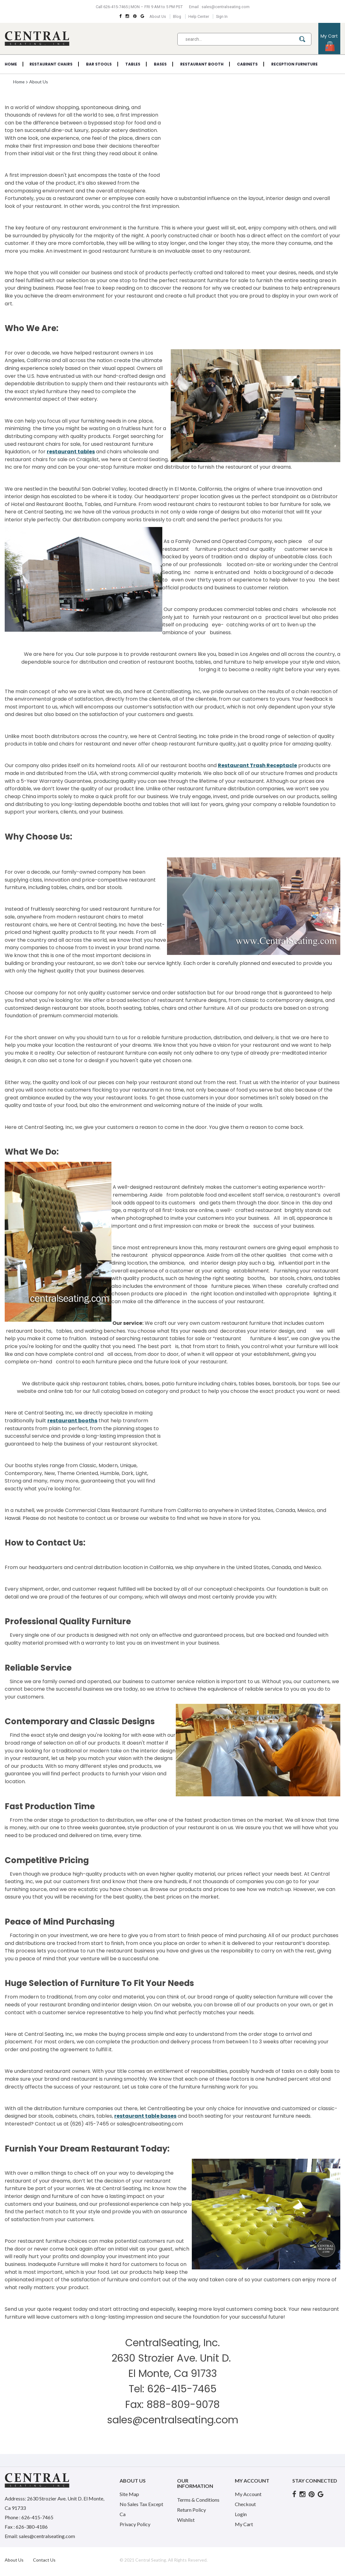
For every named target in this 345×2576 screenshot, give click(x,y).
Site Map (129, 2494)
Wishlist (186, 2520)
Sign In (223, 16)
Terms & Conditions (198, 2500)
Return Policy (191, 2510)
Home (19, 81)
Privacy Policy (135, 2524)
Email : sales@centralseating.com (219, 6)
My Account (248, 2494)
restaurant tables (71, 451)
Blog (177, 16)
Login (241, 2514)
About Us (156, 16)
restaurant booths (72, 1420)
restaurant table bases (145, 2116)
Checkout (245, 2504)
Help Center (199, 16)
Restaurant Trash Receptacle (257, 765)
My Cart (244, 2524)
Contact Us (44, 2560)
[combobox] (244, 39)
